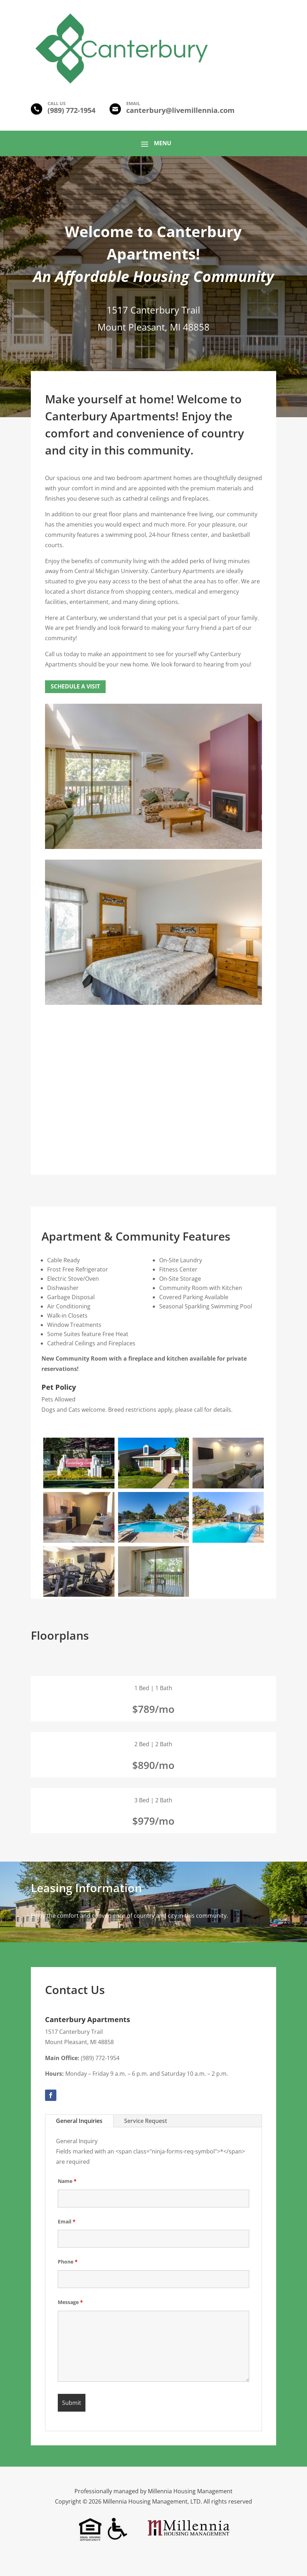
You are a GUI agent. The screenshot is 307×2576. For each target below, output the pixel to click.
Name (67, 2181)
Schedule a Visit (75, 686)
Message (70, 2302)
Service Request (145, 2121)
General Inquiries (79, 2121)
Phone (68, 2261)
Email (67, 2221)
